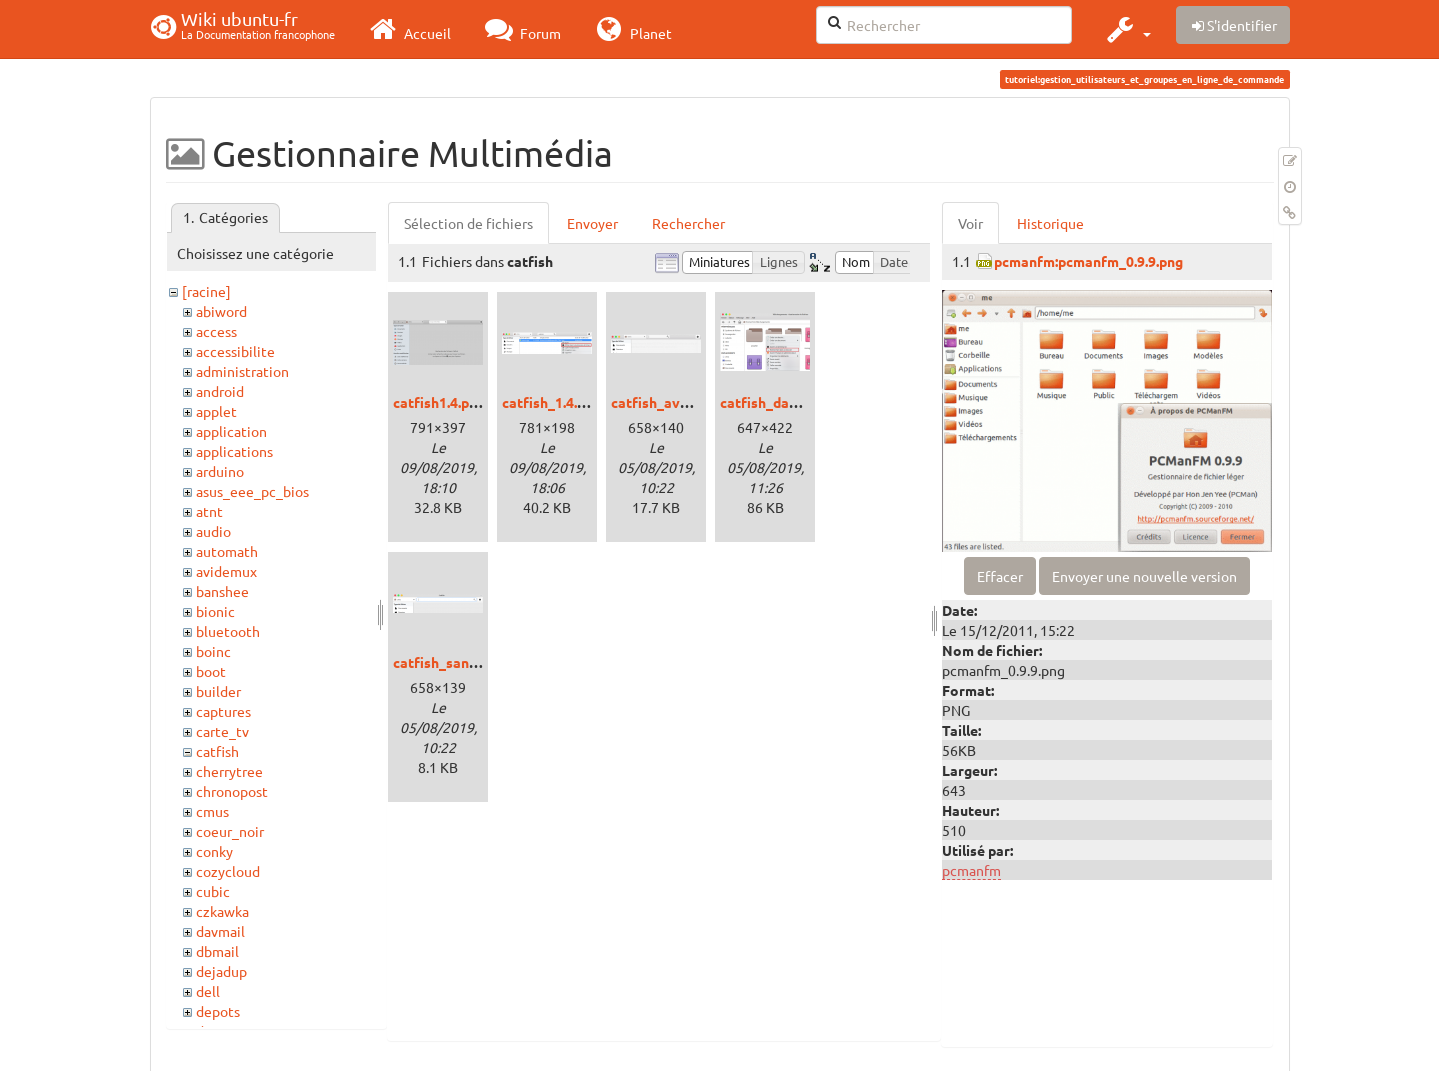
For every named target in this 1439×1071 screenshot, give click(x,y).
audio (213, 531)
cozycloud (228, 871)
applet (216, 411)
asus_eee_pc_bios (252, 491)
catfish (217, 751)
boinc (213, 651)
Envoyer (592, 223)
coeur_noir (230, 831)
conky (214, 851)
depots (218, 1011)
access (216, 331)
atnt (209, 511)
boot (211, 671)
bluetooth (228, 631)
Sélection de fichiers (468, 223)
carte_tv (222, 731)
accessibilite (235, 351)
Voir (970, 223)
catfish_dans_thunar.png (800, 402)
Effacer (1000, 576)
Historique (1050, 223)
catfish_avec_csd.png (681, 402)
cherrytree (229, 771)
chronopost (232, 791)
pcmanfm (971, 870)
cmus (212, 811)
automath (227, 551)
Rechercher (688, 223)
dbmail (217, 951)
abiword (221, 311)
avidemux (226, 571)
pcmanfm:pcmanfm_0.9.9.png (1088, 261)
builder (218, 691)
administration (242, 371)
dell (208, 991)
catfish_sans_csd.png (462, 662)
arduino (220, 471)
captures (223, 711)
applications (234, 451)
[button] (1126, 29)
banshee (222, 591)
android (220, 391)
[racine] (206, 291)
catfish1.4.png (439, 402)
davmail (220, 931)
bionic (215, 611)
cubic (213, 891)
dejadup (221, 971)
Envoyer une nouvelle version (1144, 576)
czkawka (222, 911)
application (231, 431)
